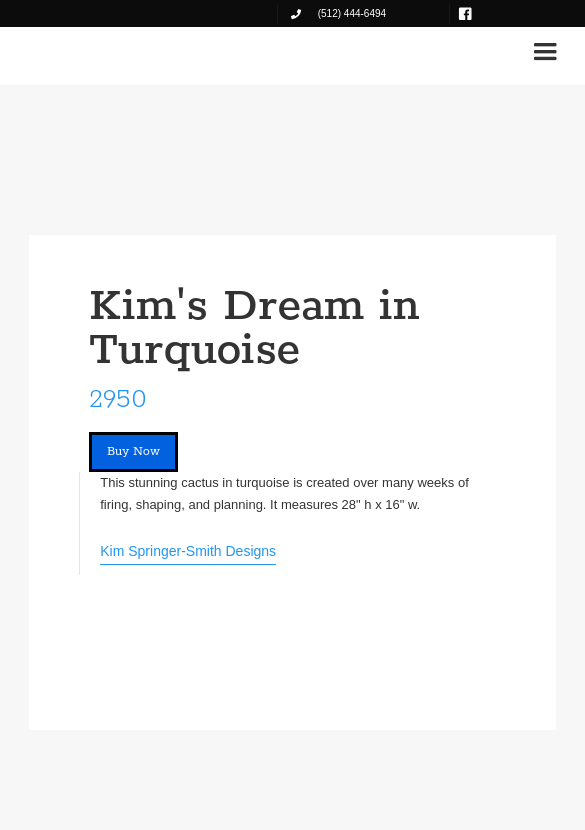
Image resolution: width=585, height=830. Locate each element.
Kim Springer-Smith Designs (188, 551)
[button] (545, 52)
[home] (85, 52)
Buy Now (133, 451)
